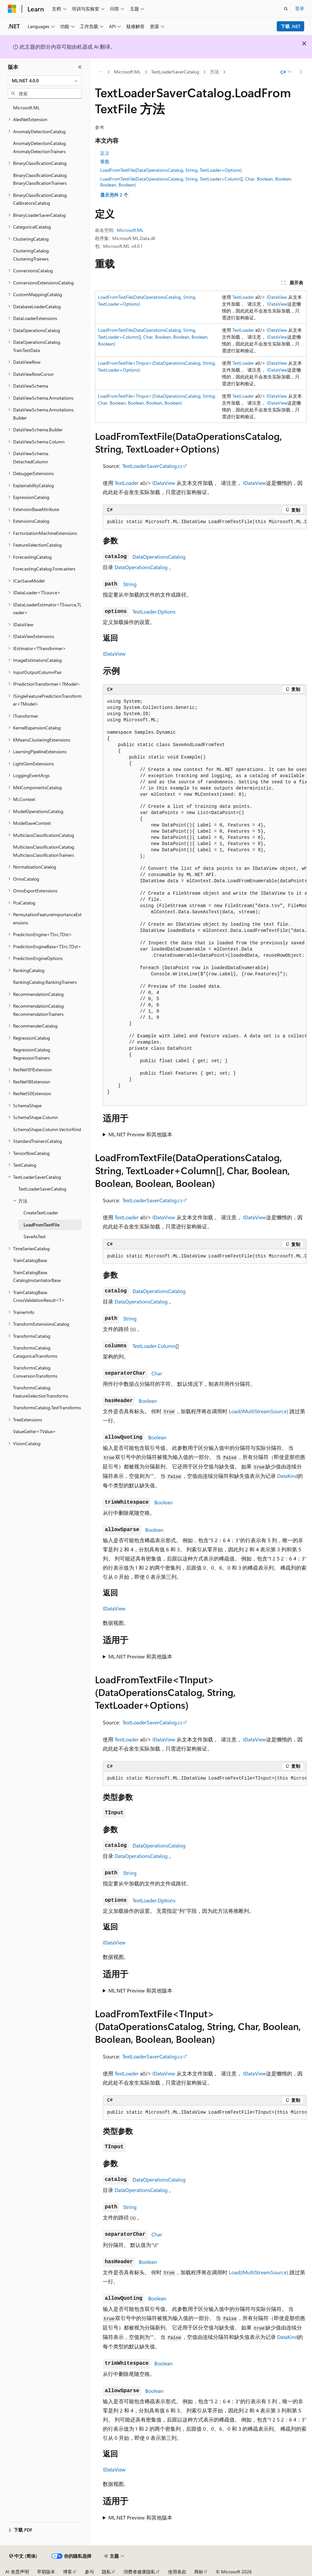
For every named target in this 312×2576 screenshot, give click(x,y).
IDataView (277, 297)
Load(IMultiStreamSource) (258, 1411)
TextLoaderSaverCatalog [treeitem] (42, 1189)
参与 (89, 2571)
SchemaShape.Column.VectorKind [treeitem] (47, 1129)
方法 (214, 72)
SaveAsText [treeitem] (34, 1236)
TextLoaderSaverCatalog (175, 72)
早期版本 (46, 2571)
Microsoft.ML (127, 72)
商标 (198, 2571)
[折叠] (80, 67)
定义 (104, 153)
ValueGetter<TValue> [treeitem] (34, 1431)
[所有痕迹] (100, 72)
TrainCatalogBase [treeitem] (30, 1260)
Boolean (148, 1400)
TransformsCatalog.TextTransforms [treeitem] (47, 1407)
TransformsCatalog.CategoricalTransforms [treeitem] (35, 1352)
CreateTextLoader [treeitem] (40, 1212)
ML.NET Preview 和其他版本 (140, 1134)
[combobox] (45, 80)
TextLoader (243, 297)
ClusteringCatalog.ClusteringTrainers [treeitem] (31, 255)
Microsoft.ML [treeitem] (26, 107)
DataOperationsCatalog (159, 556)
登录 (299, 8)
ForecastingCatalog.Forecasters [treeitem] (44, 569)
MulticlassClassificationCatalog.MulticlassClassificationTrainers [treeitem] (44, 851)
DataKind (287, 1475)
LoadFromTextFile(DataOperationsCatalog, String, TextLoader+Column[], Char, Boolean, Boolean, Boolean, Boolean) (196, 182)
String (129, 584)
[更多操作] (301, 72)
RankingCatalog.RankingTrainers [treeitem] (45, 982)
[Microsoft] (12, 9)
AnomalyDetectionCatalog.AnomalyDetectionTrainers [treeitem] (40, 147)
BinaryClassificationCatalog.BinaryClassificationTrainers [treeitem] (40, 179)
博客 (67, 2571)
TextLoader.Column (154, 1345)
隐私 (106, 2571)
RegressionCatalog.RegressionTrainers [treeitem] (32, 1054)
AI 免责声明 (17, 2571)
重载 (104, 161)
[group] (205, 522)
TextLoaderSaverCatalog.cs (152, 465)
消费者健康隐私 (139, 2571)
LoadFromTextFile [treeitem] (41, 1225)
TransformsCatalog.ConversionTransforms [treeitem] (35, 1372)
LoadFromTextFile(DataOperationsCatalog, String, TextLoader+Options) (171, 170)
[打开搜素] (285, 9)
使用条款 (177, 2571)
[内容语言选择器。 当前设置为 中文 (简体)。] (23, 2556)
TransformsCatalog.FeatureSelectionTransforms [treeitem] (40, 1391)
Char (156, 1373)
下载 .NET (291, 26)
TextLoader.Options (154, 611)
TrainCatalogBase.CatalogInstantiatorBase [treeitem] (37, 1276)
